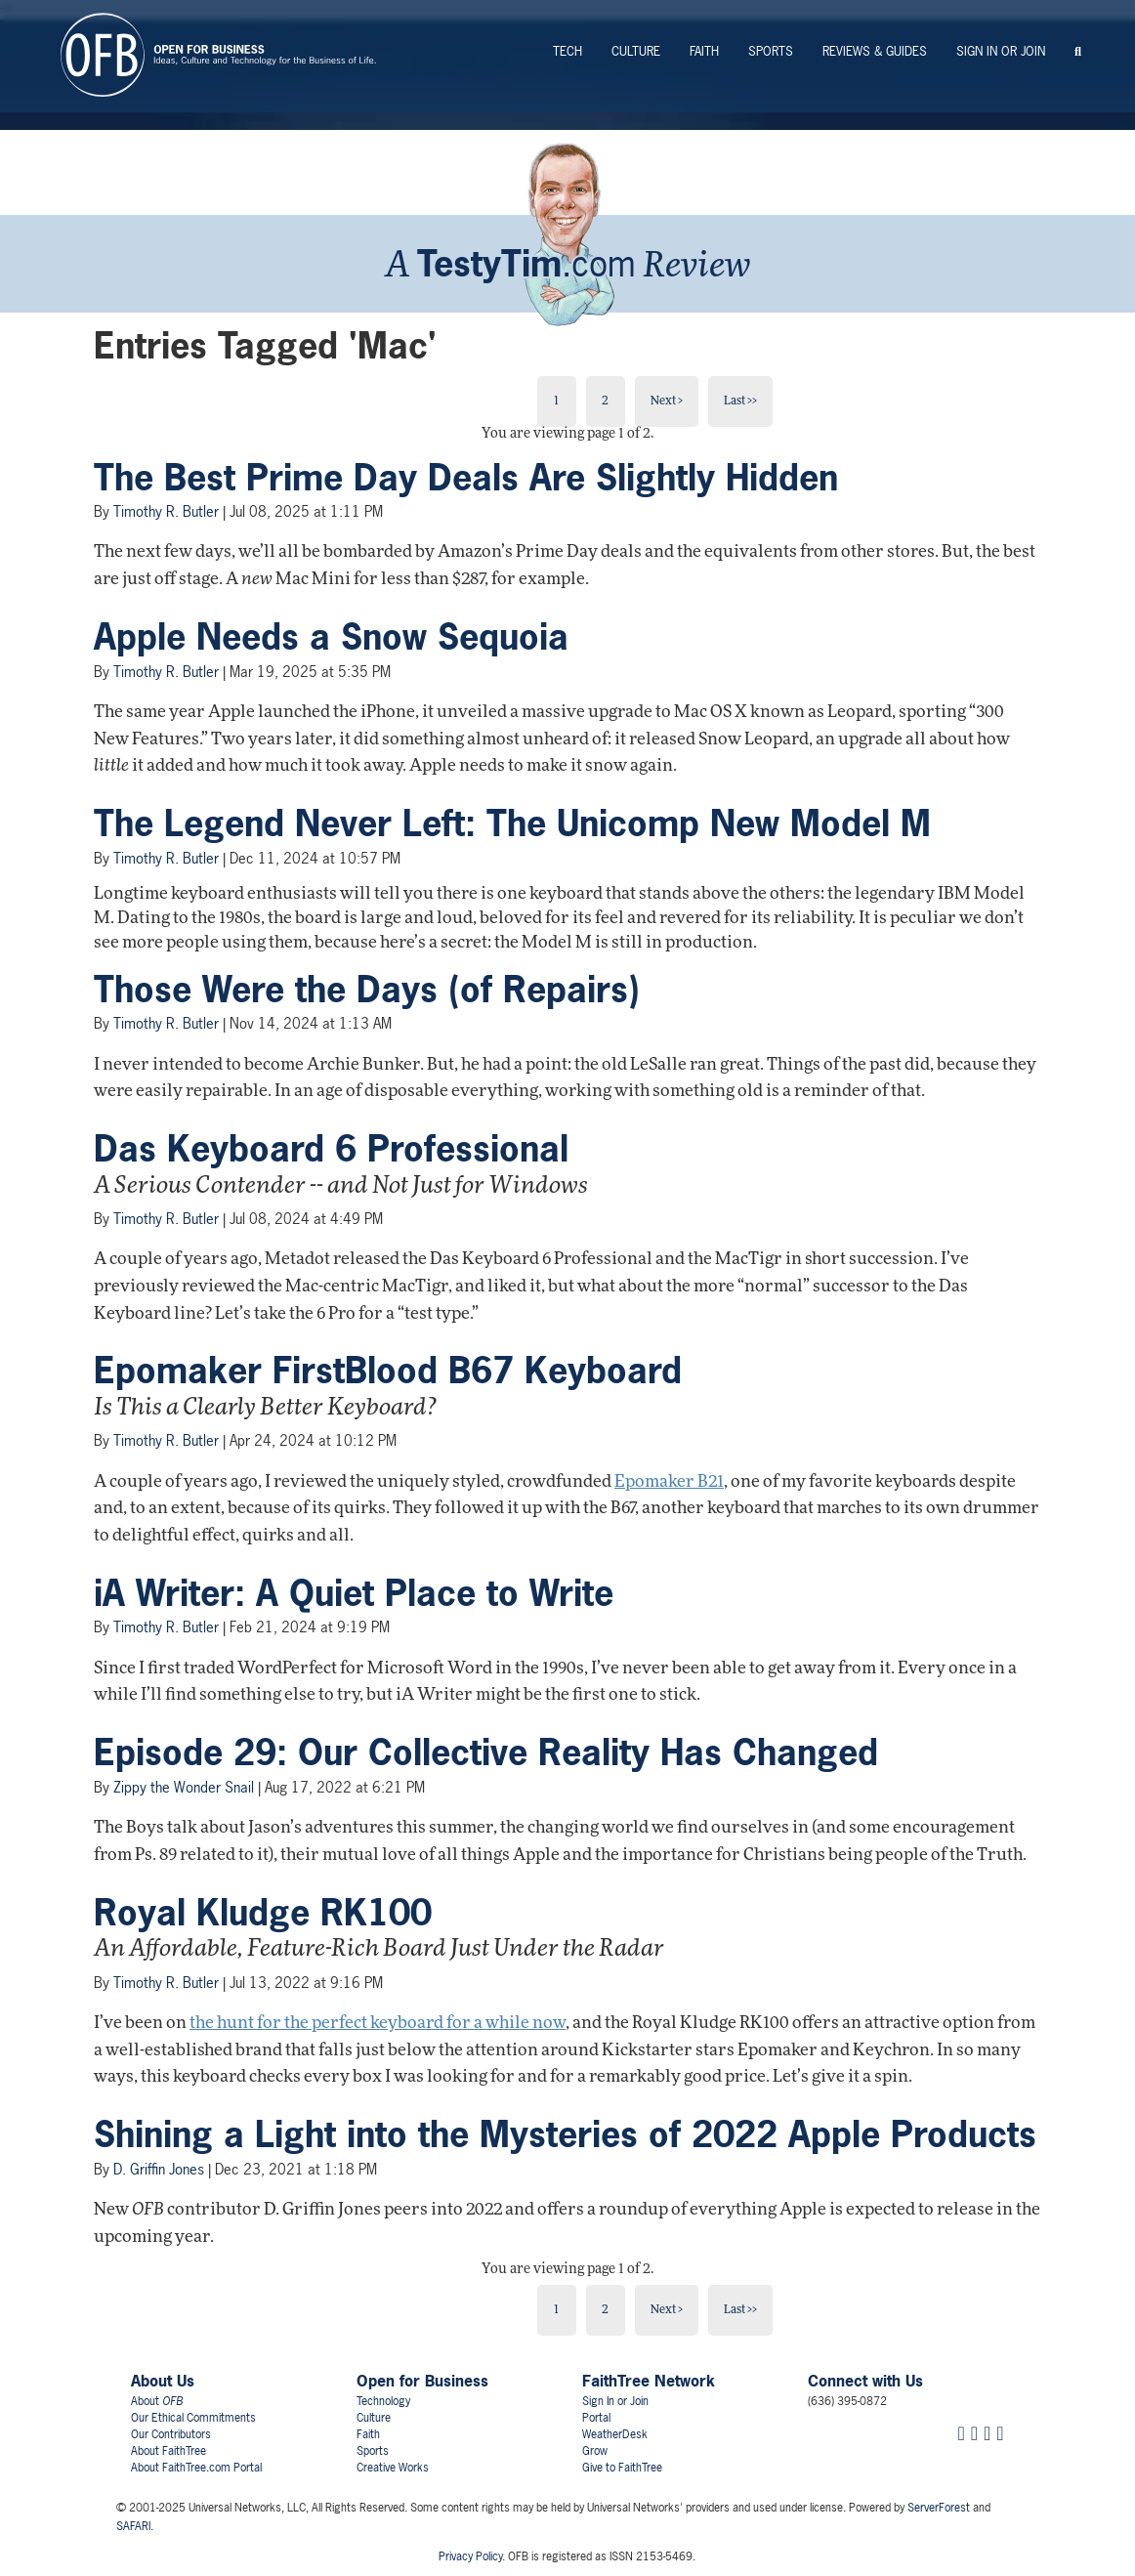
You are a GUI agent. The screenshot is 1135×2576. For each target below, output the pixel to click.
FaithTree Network (648, 2380)
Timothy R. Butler (166, 511)
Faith (704, 51)
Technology (383, 2401)
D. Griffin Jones (158, 2169)
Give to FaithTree (622, 2467)
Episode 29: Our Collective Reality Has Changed (486, 1752)
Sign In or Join (1000, 51)
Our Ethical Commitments (193, 2418)
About (157, 2401)
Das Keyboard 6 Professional (331, 1148)
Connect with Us (865, 2380)
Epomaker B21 (669, 1482)
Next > (667, 401)
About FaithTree (168, 2451)
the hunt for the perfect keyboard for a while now (377, 2023)
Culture (635, 51)
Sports (770, 51)
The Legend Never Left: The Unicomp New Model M (512, 823)
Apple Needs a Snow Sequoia (331, 636)
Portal (596, 2418)
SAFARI (133, 2526)
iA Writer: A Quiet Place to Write (353, 1593)
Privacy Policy (470, 2556)
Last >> (740, 401)
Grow (595, 2451)
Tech (567, 51)
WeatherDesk (615, 2434)
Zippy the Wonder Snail (183, 1787)
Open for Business (422, 2380)
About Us (162, 2380)
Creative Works (393, 2467)
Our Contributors (171, 2434)
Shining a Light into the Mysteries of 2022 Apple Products (565, 2134)
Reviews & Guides (874, 51)
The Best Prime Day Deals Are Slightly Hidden (466, 477)
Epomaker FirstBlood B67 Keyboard (388, 1370)
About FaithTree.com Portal (196, 2467)
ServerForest (938, 2507)
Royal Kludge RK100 (263, 1912)
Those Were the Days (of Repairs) (367, 989)
